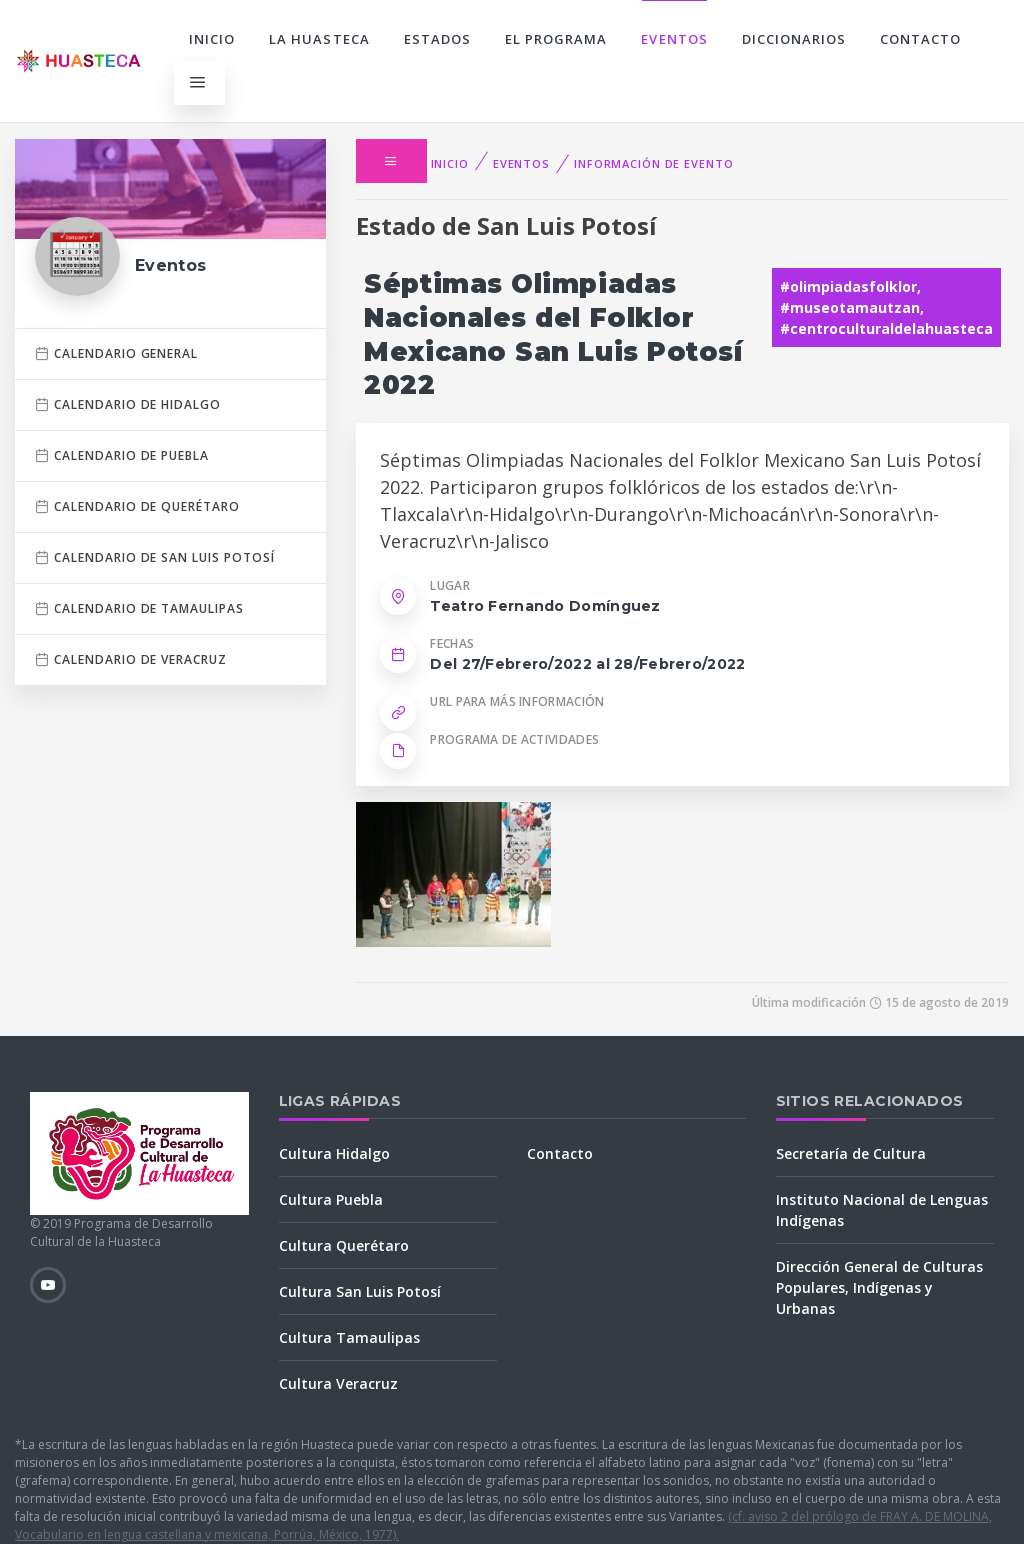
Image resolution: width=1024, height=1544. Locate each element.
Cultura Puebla (331, 1199)
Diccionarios (794, 39)
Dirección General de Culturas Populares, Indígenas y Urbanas (879, 1287)
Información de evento (653, 163)
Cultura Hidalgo (334, 1153)
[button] (391, 161)
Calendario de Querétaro (137, 506)
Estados (437, 39)
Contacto (920, 39)
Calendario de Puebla (122, 455)
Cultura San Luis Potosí (360, 1291)
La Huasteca (319, 39)
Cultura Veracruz (338, 1383)
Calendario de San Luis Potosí (155, 557)
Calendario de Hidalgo (128, 404)
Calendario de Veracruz (131, 659)
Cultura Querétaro (344, 1245)
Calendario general (116, 353)
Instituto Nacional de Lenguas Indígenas (882, 1210)
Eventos (674, 39)
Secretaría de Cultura (851, 1153)
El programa (556, 39)
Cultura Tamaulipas (349, 1337)
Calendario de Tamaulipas (139, 608)
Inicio (212, 39)
